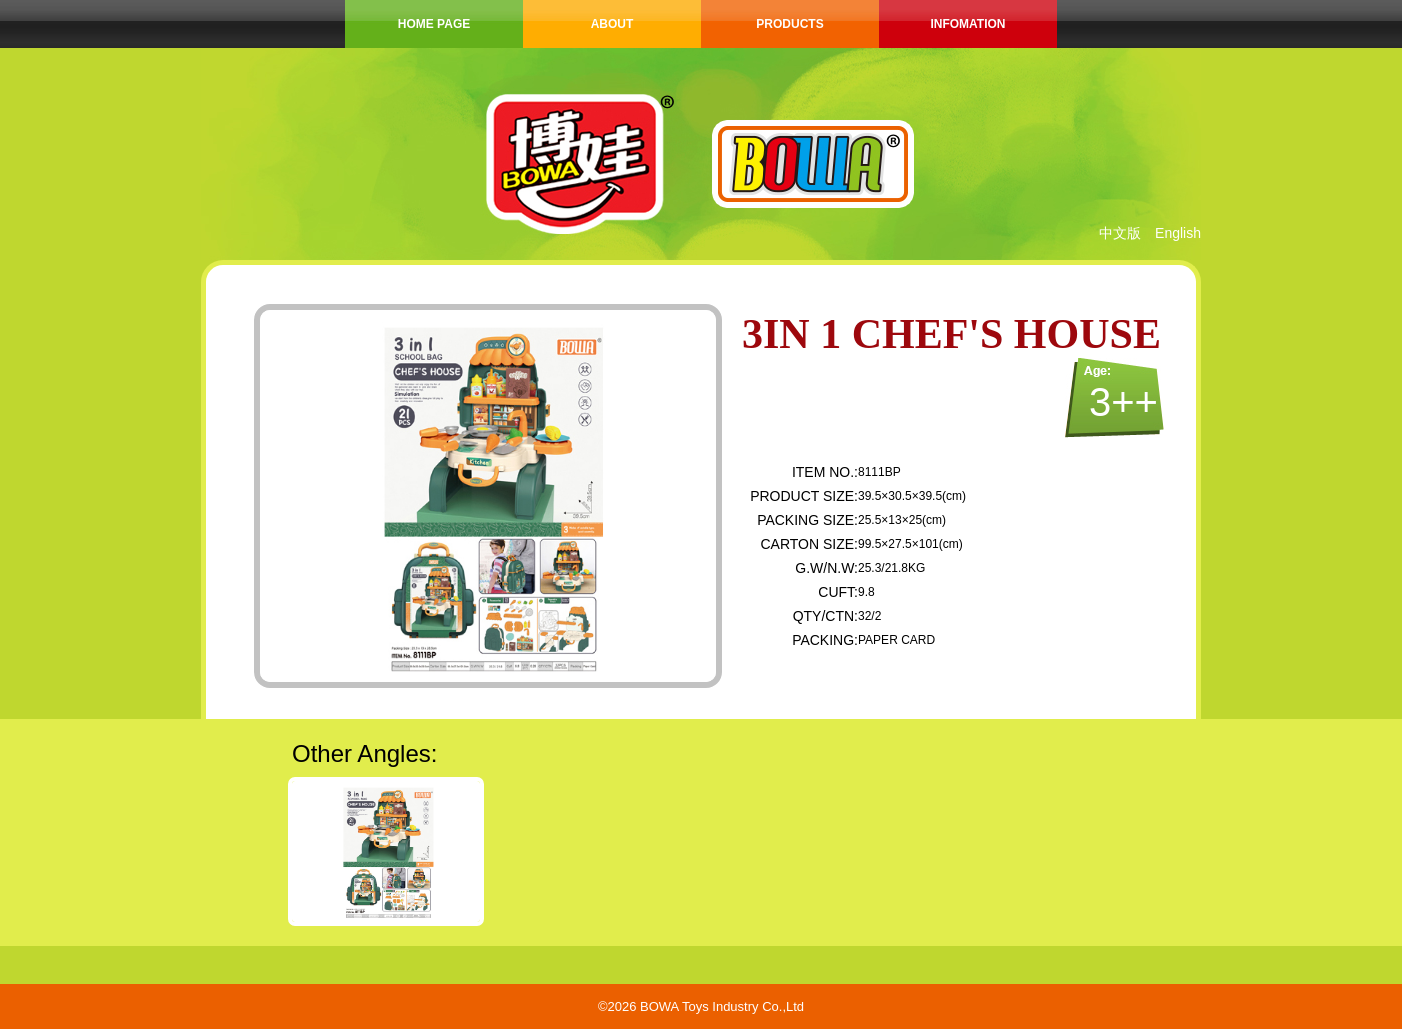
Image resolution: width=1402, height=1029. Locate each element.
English (1178, 233)
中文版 (1120, 233)
